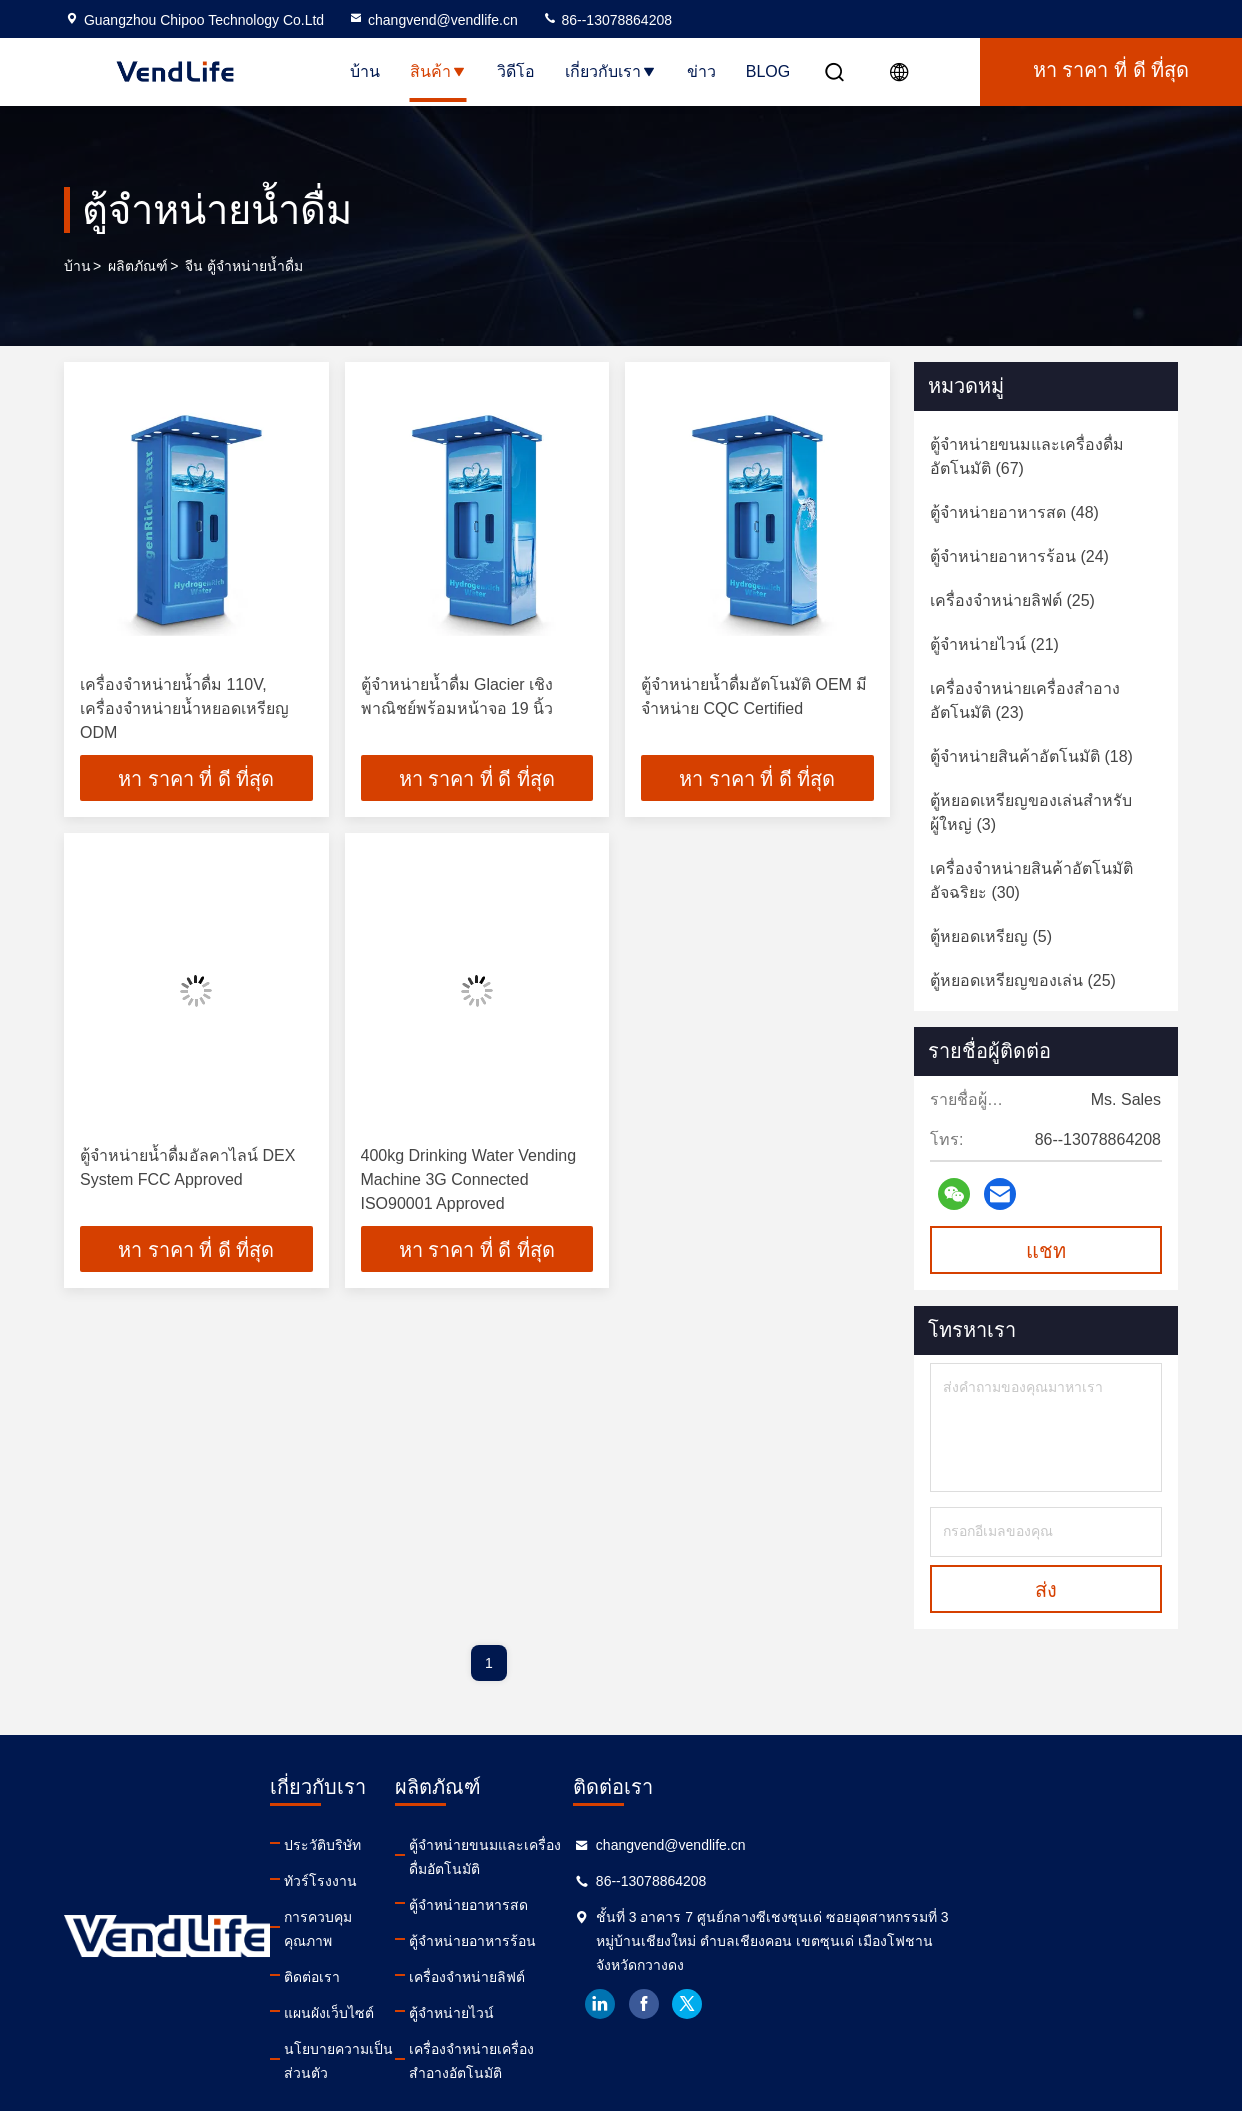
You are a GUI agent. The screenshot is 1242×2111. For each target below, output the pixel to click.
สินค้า (438, 71)
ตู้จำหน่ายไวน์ (604, 1989)
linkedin (869, 2004)
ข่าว (701, 71)
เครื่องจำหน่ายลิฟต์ (620, 1953)
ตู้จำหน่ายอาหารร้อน (625, 1917)
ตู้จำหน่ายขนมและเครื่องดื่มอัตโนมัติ (673, 1845)
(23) (1025, 700)
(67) (1027, 456)
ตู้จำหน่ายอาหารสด (621, 1881)
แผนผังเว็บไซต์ (384, 1989)
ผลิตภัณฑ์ (138, 266)
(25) (1012, 600)
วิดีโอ (516, 71)
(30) (1031, 880)
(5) (991, 936)
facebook (913, 2004)
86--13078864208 (607, 20)
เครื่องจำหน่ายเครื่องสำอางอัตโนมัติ (671, 2025)
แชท (1046, 1251)
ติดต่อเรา (367, 1953)
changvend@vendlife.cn (433, 20)
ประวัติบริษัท (377, 1845)
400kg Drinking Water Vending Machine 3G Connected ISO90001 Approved (469, 1181)
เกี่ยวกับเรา (611, 71)
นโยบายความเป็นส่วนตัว (415, 2025)
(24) (1019, 556)
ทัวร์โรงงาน (375, 1881)
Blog (768, 71)
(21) (994, 644)
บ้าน (365, 71)
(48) (1014, 512)
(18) (1031, 756)
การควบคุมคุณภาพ (397, 1917)
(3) (1031, 812)
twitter (957, 2004)
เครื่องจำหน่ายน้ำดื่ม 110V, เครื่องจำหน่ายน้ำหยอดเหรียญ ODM (184, 708)
